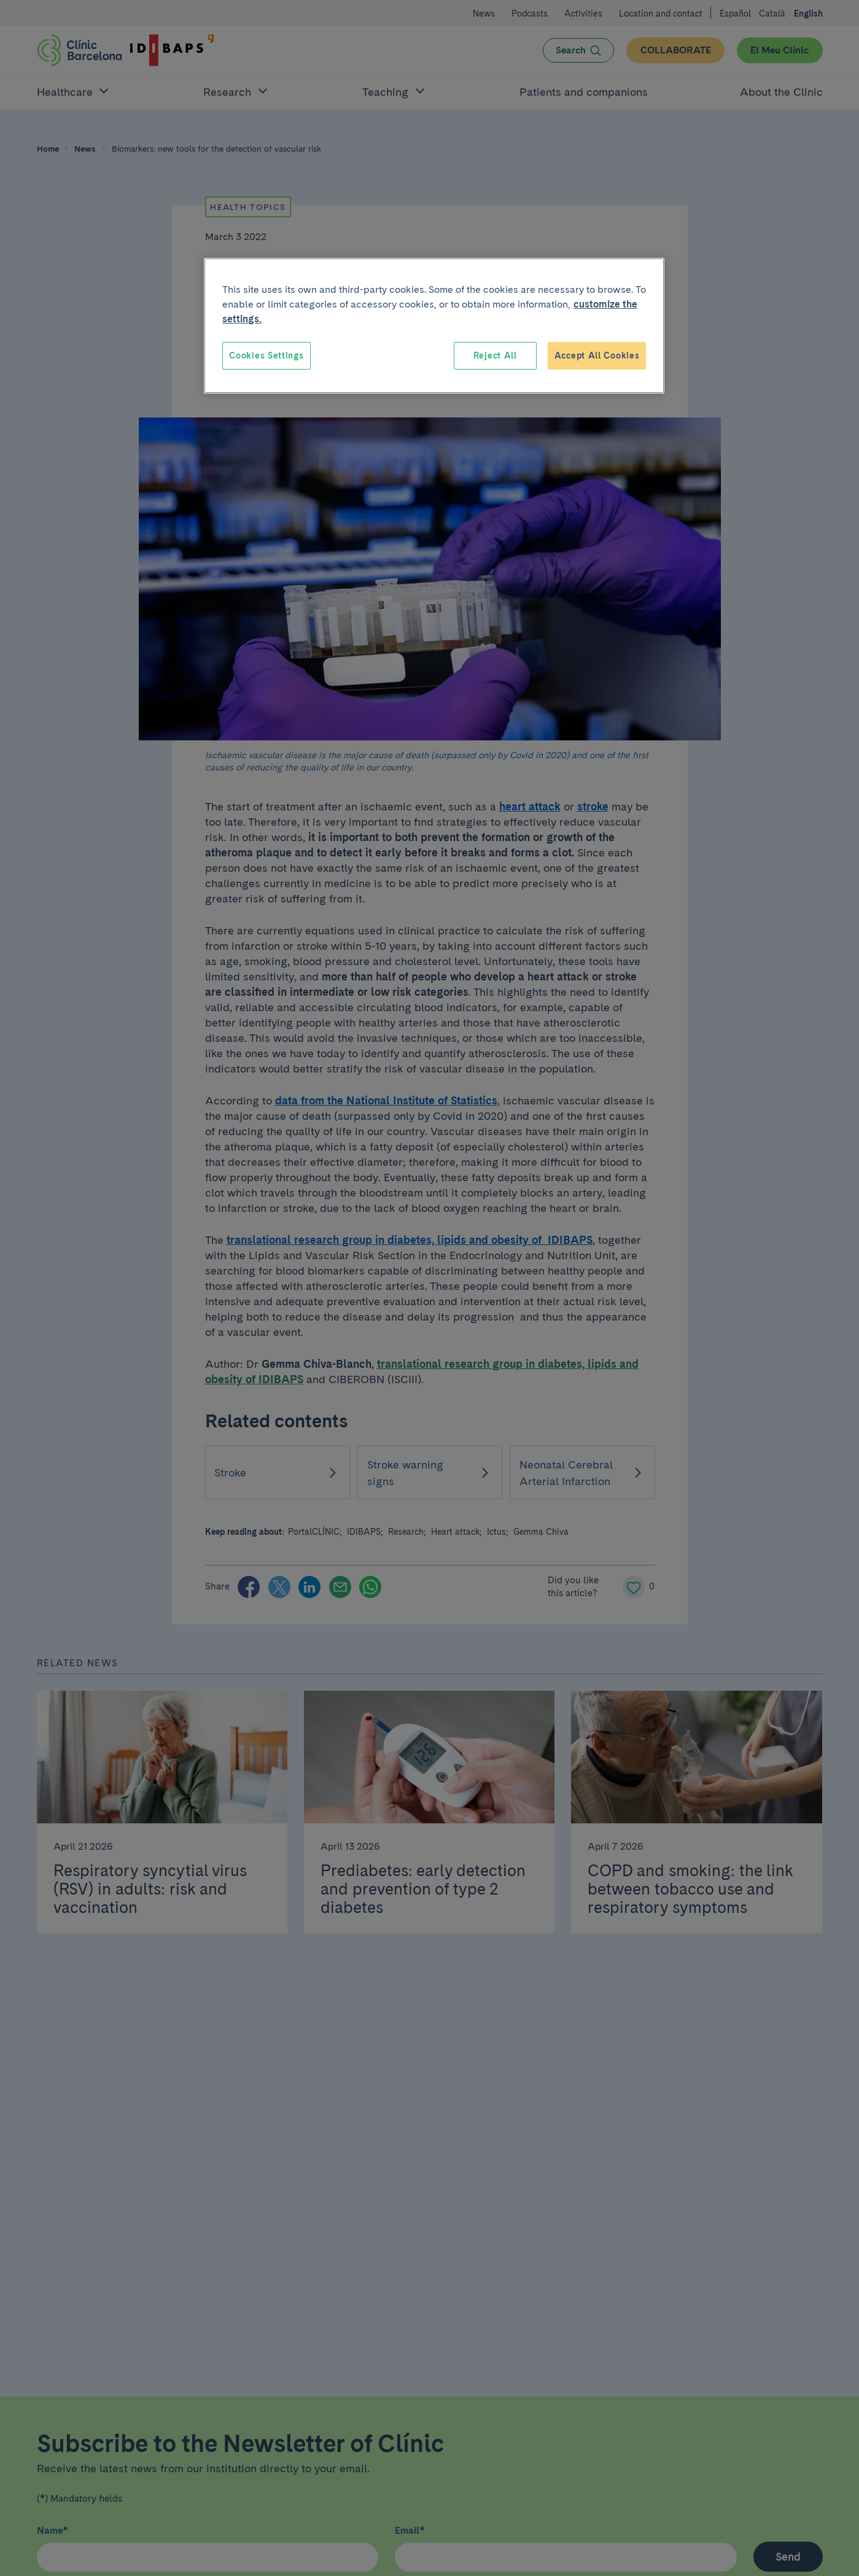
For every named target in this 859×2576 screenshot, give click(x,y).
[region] (434, 326)
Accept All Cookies (597, 355)
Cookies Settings (266, 355)
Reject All (495, 355)
